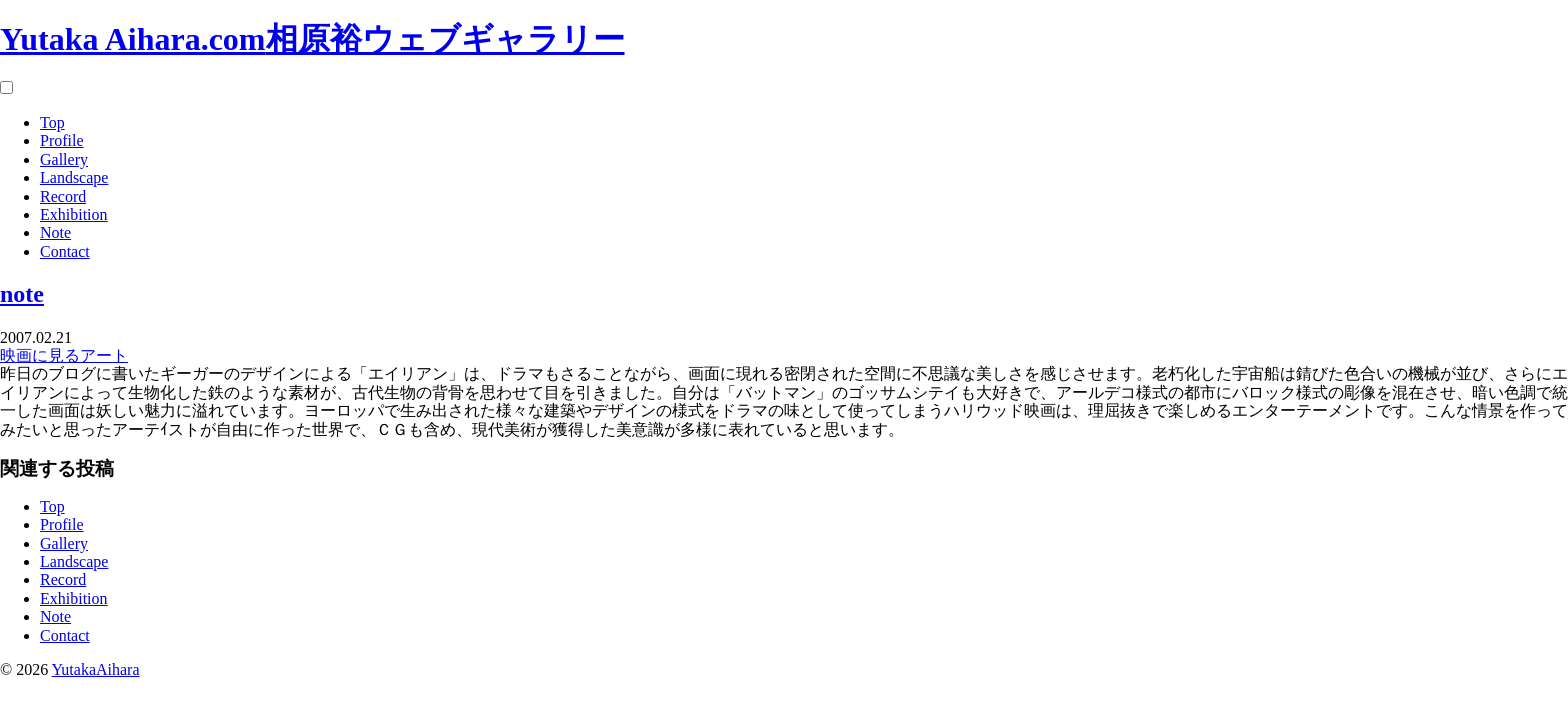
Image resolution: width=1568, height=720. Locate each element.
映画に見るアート (64, 355)
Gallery (64, 159)
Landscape (74, 177)
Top (52, 122)
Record (63, 196)
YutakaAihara (96, 669)
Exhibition (74, 214)
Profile (62, 140)
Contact (65, 251)
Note (55, 232)
